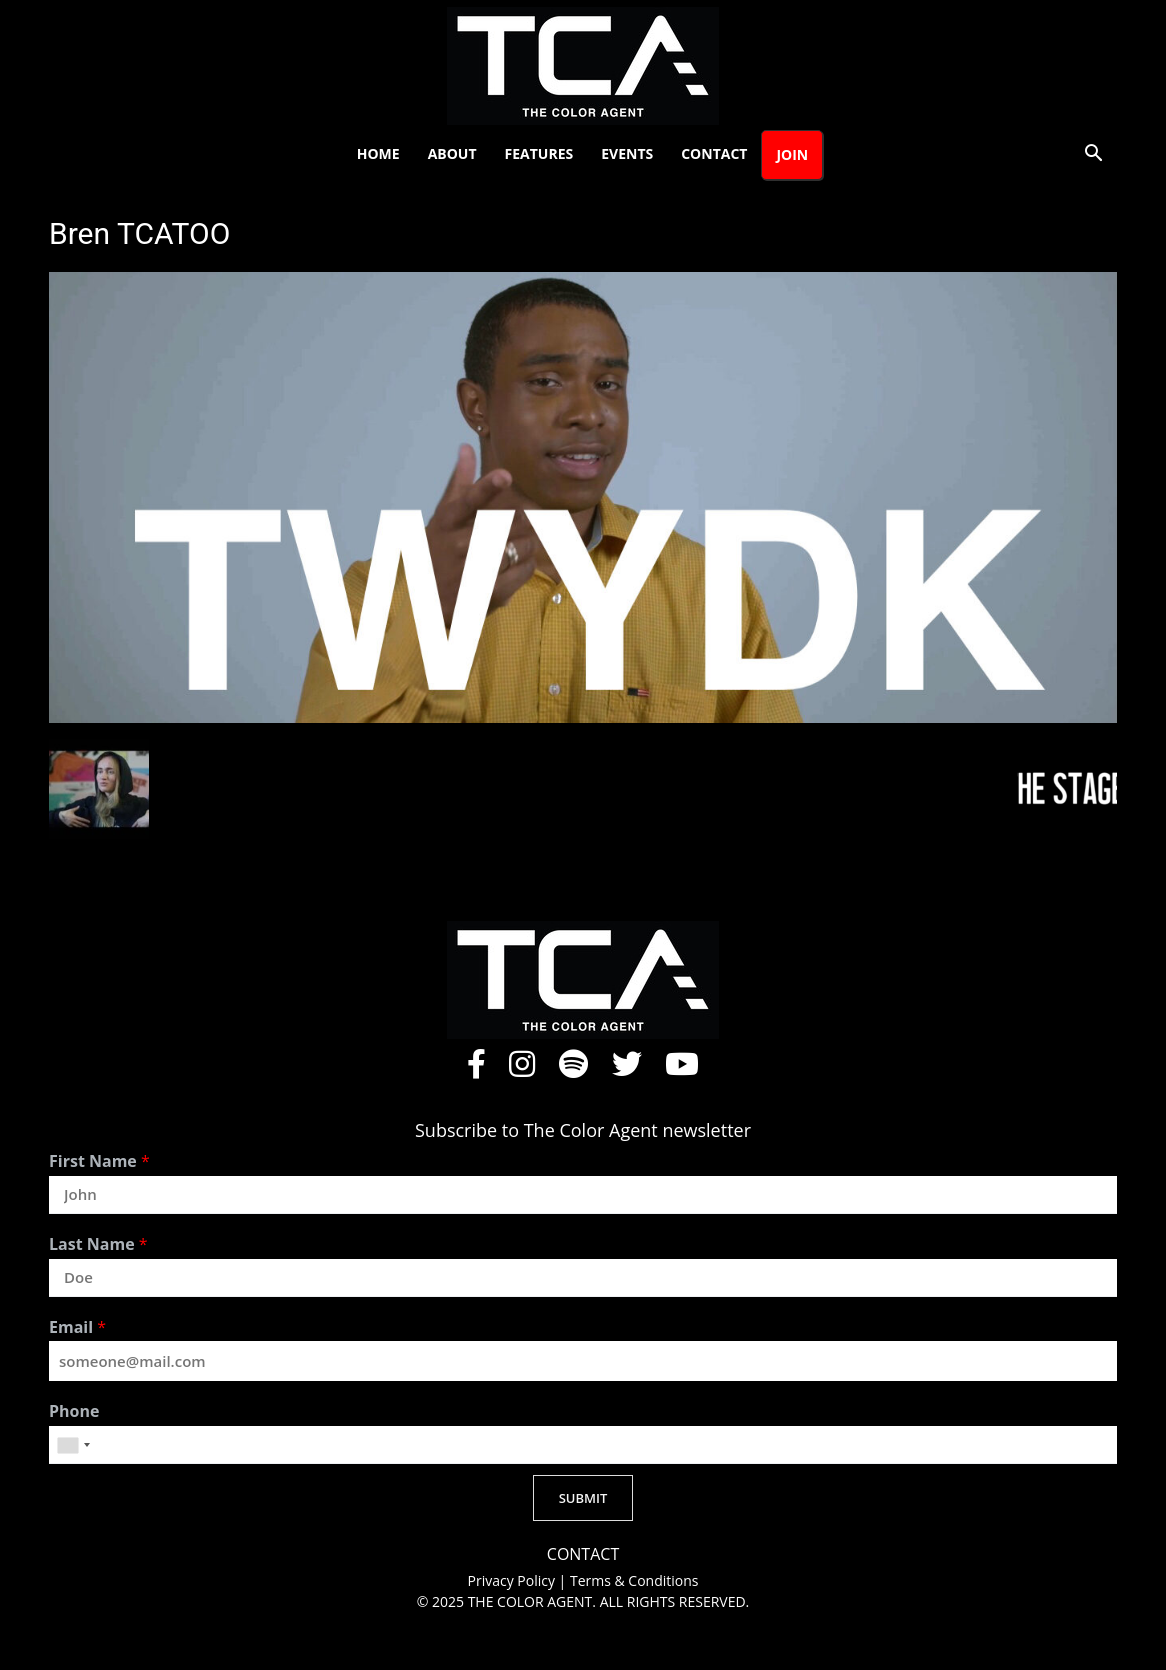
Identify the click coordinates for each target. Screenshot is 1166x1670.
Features (539, 153)
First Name (99, 1161)
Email (77, 1327)
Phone (74, 1411)
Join (792, 154)
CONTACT (583, 1554)
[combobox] (73, 1445)
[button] (1093, 155)
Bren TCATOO (139, 233)
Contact (714, 153)
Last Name (98, 1244)
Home (378, 153)
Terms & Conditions (634, 1580)
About (452, 153)
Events (627, 153)
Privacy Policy (513, 1580)
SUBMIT (583, 1498)
